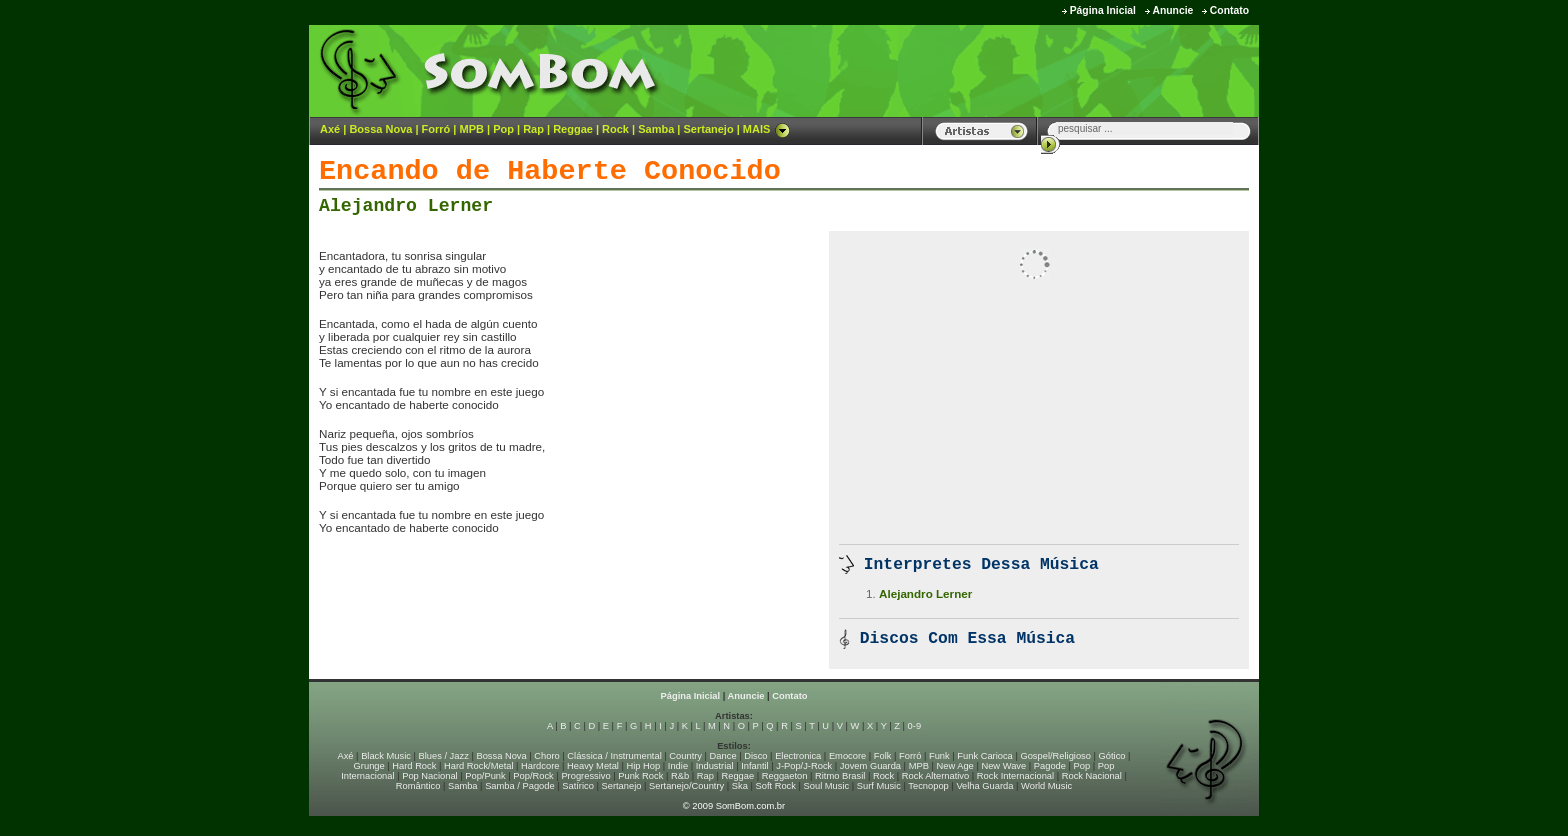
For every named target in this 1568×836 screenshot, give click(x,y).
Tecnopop (928, 786)
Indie (678, 766)
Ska (740, 786)
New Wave (1003, 766)
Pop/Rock (533, 776)
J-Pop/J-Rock (804, 766)
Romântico (418, 786)
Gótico (1112, 756)
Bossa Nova (380, 129)
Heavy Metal (593, 766)
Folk (883, 756)
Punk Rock (640, 776)
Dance (723, 756)
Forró (436, 129)
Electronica (798, 756)
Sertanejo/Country (686, 786)
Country (685, 756)
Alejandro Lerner (406, 206)
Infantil (754, 766)
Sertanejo (708, 129)
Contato (1229, 10)
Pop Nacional (430, 776)
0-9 (914, 726)
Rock (615, 129)
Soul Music (827, 786)
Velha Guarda (984, 786)
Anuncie (1172, 10)
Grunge (369, 766)
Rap (533, 129)
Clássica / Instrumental (614, 756)
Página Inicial (1103, 10)
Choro (546, 756)
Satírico (578, 786)
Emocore (847, 756)
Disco (755, 756)
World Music (1046, 786)
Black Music (386, 756)
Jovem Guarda (870, 766)
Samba (656, 129)
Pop (503, 129)
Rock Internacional (1015, 776)
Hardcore (540, 766)
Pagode (1050, 766)
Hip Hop (644, 766)
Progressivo (585, 776)
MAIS (767, 129)
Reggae (573, 129)
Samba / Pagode (520, 786)
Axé (330, 129)
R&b (680, 776)
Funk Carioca (984, 756)
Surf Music (879, 786)
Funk (939, 756)
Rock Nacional (1092, 776)
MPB (472, 129)
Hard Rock (414, 766)
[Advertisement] (1010, 70)
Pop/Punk (485, 776)
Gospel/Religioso (1055, 756)
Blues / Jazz (444, 756)
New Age (954, 766)
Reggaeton (785, 776)
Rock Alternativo (935, 776)
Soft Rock (776, 786)
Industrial (715, 766)
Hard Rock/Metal (478, 766)
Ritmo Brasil (840, 776)
